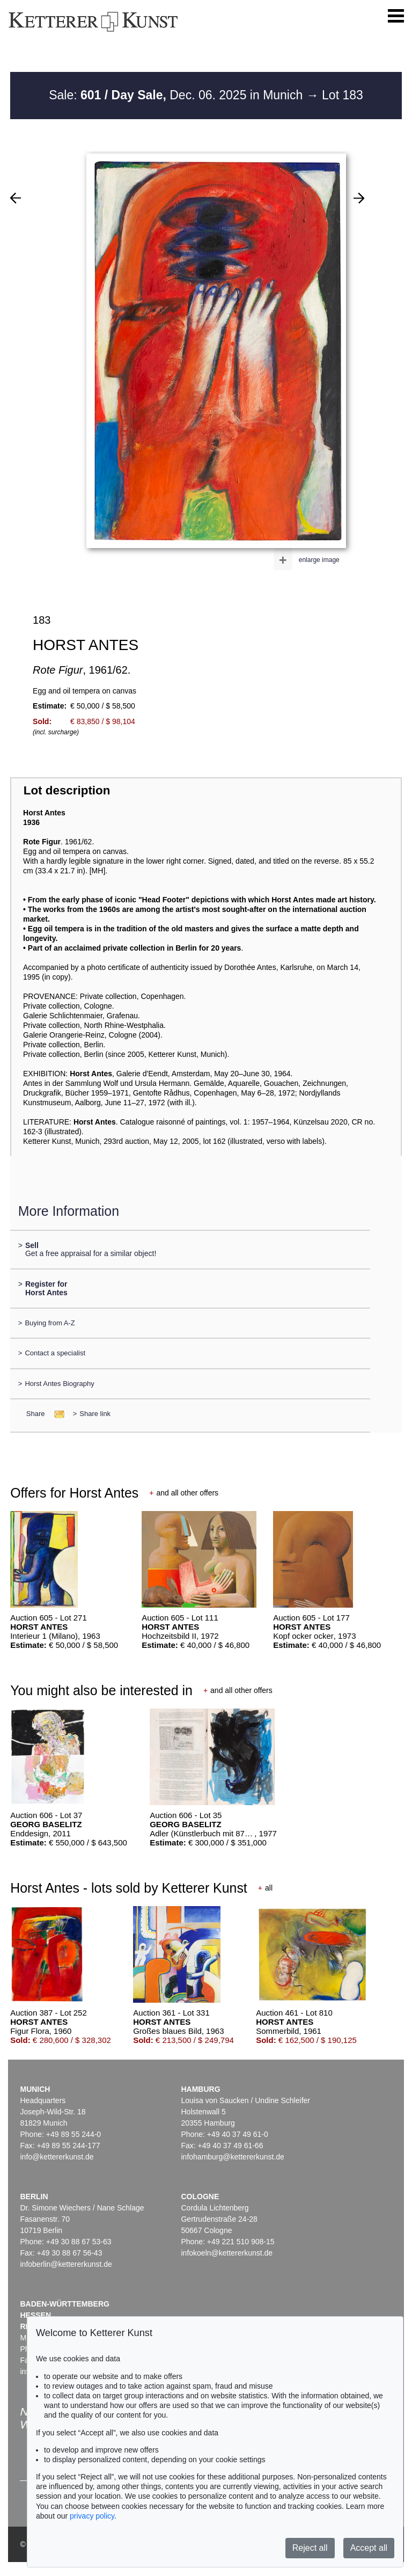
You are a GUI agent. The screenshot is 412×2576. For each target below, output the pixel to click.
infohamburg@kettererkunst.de (232, 2156)
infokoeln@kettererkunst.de (227, 2253)
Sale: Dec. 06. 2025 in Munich (177, 95)
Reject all (310, 2547)
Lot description (67, 790)
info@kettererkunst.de (56, 2156)
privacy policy (92, 2516)
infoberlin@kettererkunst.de (66, 2264)
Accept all (368, 2547)
